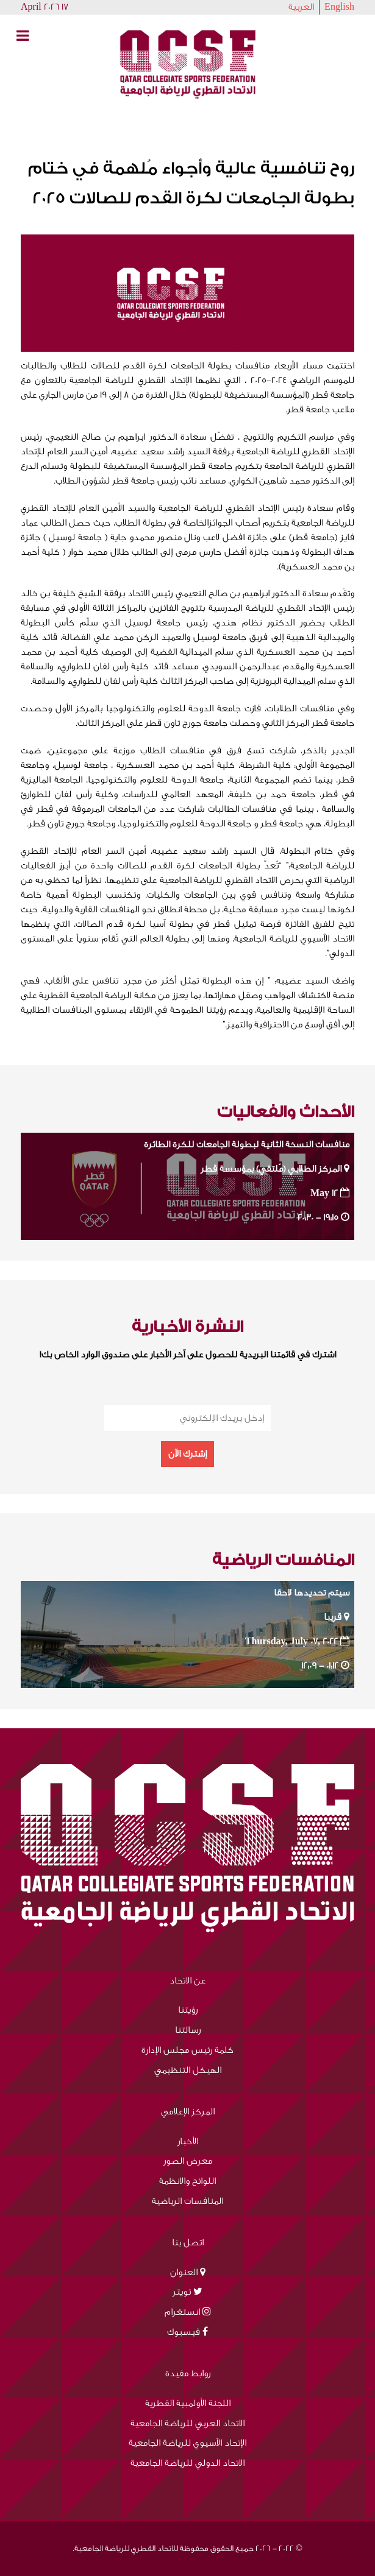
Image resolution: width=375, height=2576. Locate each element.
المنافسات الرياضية (187, 2201)
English (339, 7)
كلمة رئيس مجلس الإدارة (187, 2050)
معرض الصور (187, 2161)
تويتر (182, 2292)
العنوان (184, 2272)
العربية (301, 7)
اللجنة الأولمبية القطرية (187, 2403)
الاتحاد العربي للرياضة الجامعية (187, 2423)
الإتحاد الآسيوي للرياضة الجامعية (187, 2443)
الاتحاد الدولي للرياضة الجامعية (187, 2463)
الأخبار (187, 2141)
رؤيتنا (188, 2010)
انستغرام (182, 2312)
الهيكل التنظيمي (187, 2070)
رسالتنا (188, 2030)
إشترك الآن (187, 1454)
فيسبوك (183, 2332)
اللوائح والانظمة (187, 2181)
